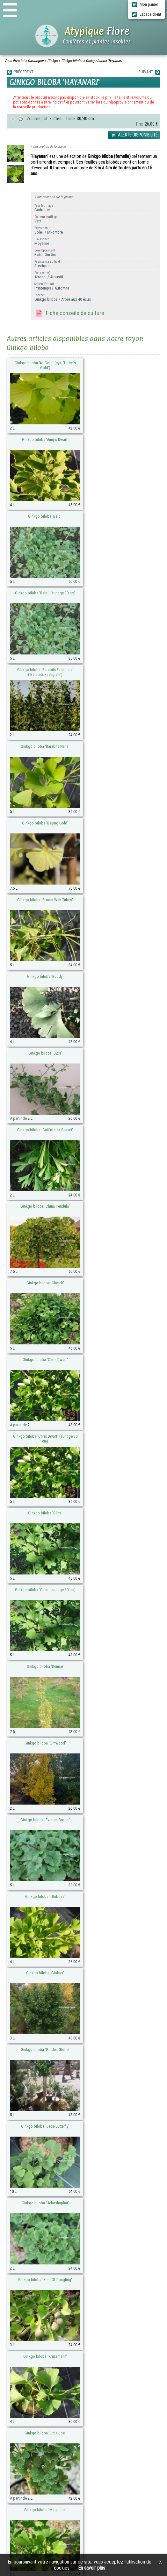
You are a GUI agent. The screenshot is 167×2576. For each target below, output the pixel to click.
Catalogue (36, 60)
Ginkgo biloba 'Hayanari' (104, 60)
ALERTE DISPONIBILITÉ (134, 135)
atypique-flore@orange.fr (61, 2402)
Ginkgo (52, 60)
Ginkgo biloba (71, 60)
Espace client (146, 14)
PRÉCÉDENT (20, 72)
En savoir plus (91, 2568)
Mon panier (145, 4)
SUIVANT (149, 72)
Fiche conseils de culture (69, 313)
